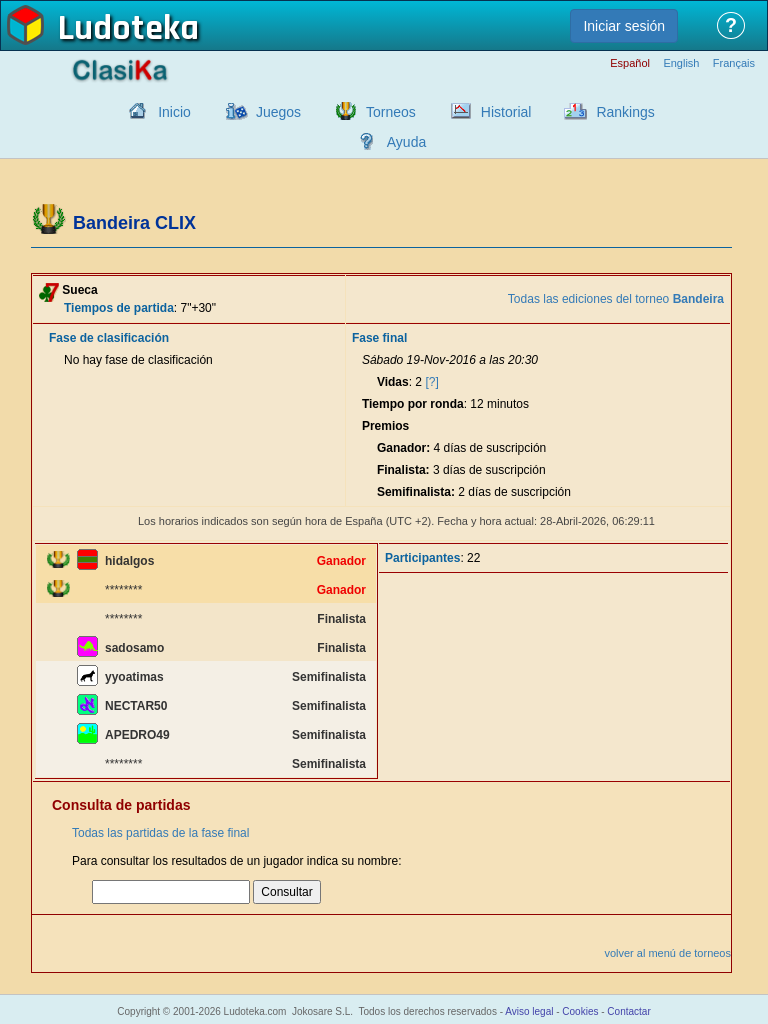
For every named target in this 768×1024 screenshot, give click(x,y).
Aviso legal (529, 1011)
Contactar (628, 1011)
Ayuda (406, 142)
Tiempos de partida (119, 308)
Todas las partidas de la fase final (160, 833)
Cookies (580, 1011)
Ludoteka (128, 29)
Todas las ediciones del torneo (616, 299)
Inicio (174, 112)
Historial (506, 112)
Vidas (393, 382)
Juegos (278, 112)
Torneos (391, 112)
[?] (431, 382)
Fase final (379, 338)
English (681, 63)
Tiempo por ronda (413, 404)
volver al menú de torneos (667, 953)
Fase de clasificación (109, 338)
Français (734, 63)
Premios (385, 426)
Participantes (422, 558)
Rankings (625, 112)
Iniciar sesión (624, 26)
